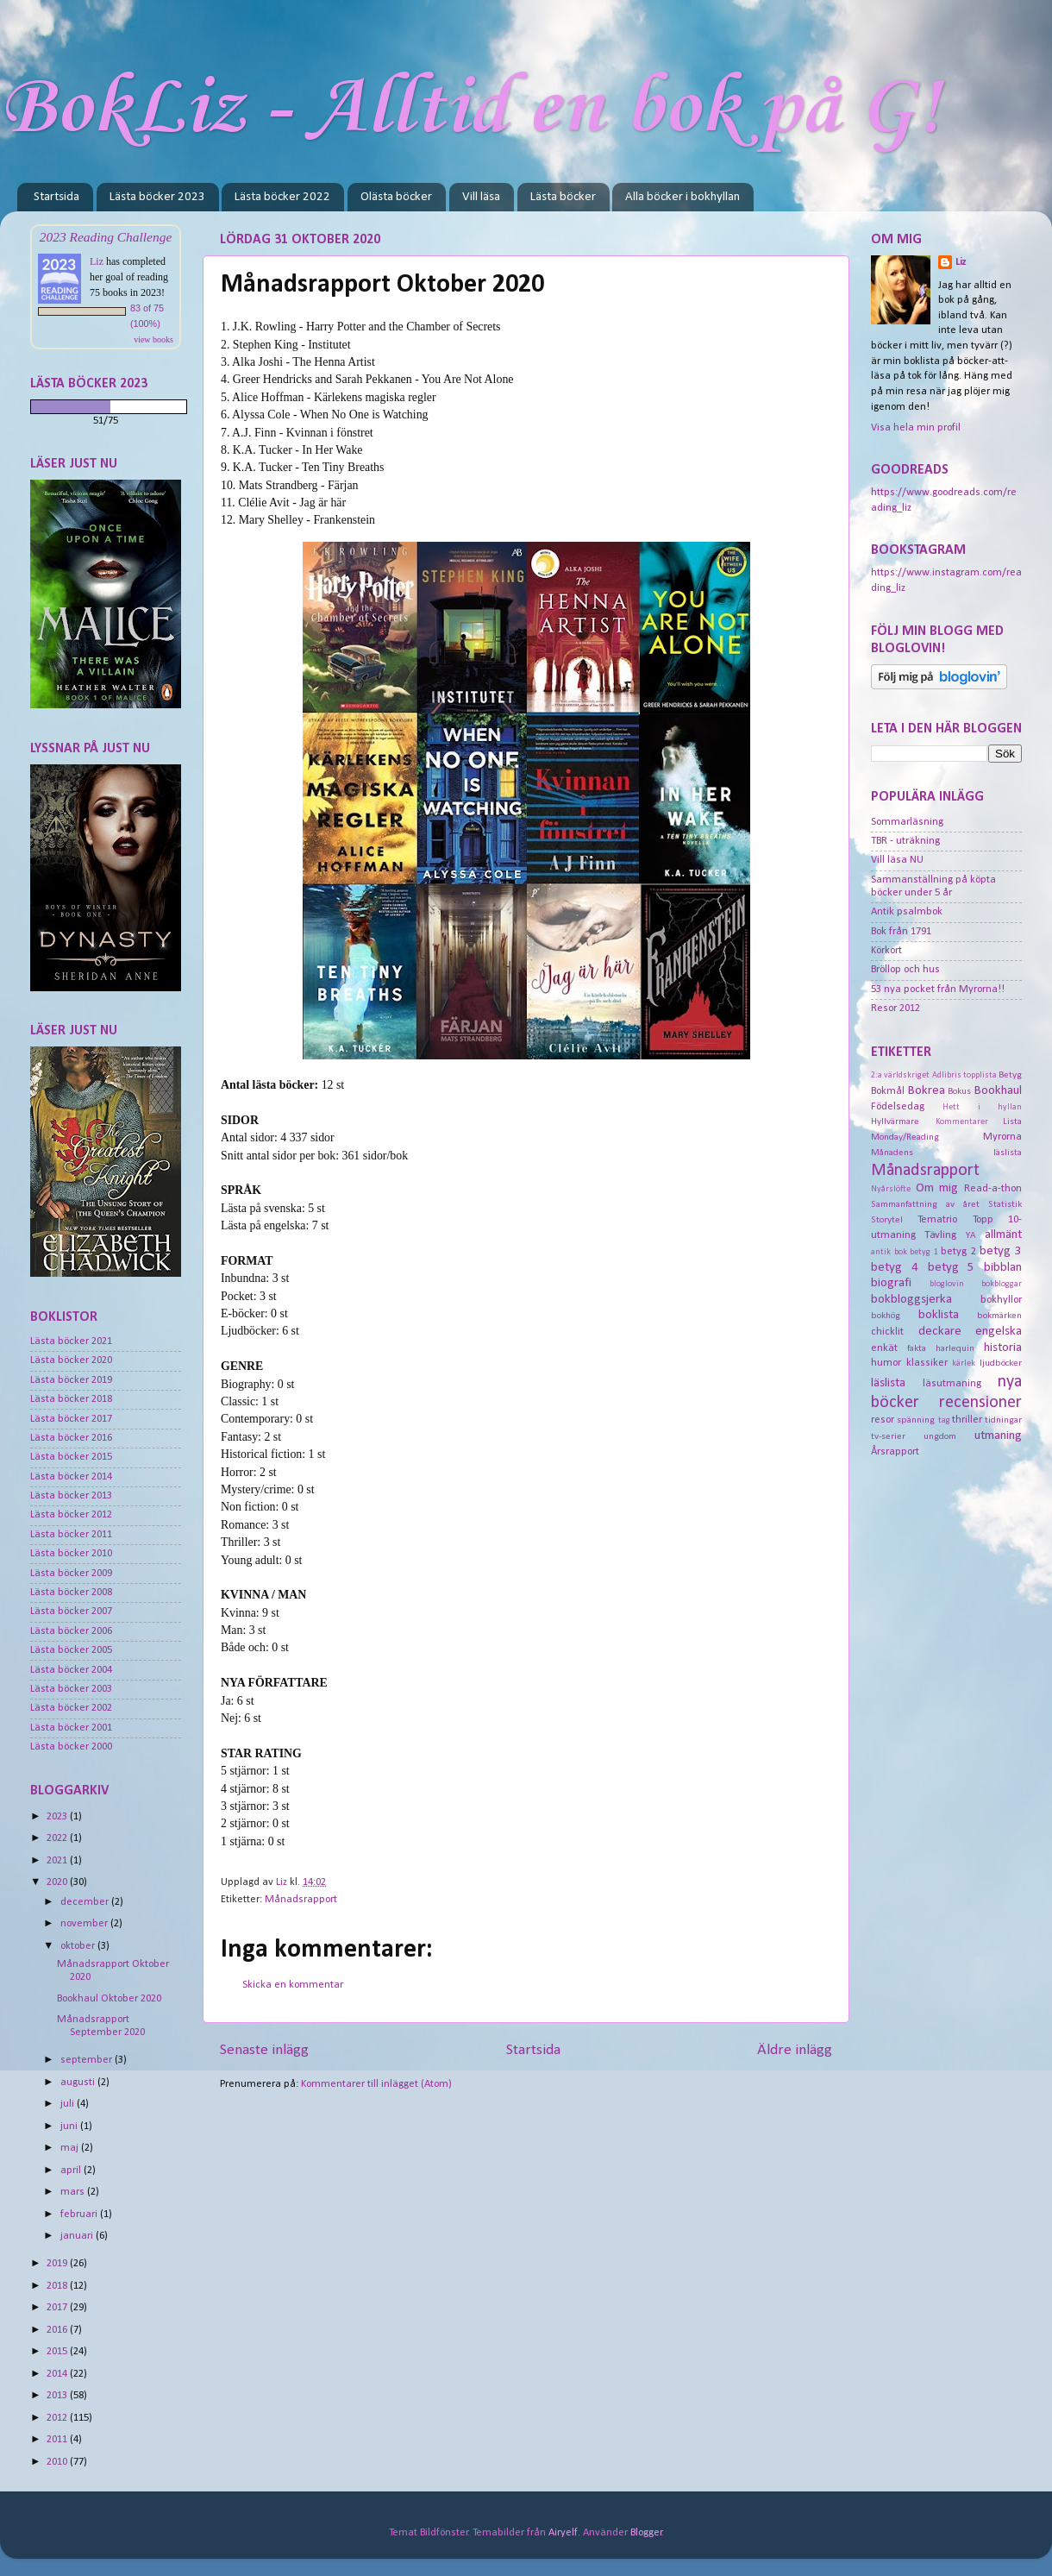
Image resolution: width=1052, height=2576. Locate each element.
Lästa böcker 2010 (71, 1554)
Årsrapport (895, 1452)
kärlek (963, 1363)
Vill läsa (481, 197)
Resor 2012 (895, 1008)
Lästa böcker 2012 (71, 1515)
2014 (58, 2374)
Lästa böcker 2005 (71, 1650)
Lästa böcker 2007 (71, 1611)
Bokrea (926, 1090)
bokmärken (999, 1315)
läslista (888, 1383)
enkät (884, 1348)
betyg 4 (894, 1267)
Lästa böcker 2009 (71, 1573)
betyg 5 (951, 1267)
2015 (58, 2352)
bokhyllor (1001, 1300)
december (85, 1902)
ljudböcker (1001, 1363)
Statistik (1005, 1204)
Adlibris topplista (964, 1075)
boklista (938, 1315)
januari (78, 2236)
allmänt (1003, 1234)
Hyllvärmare (895, 1121)
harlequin (955, 1348)
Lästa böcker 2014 (71, 1477)
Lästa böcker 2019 (71, 1380)
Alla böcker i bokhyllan (682, 197)
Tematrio (937, 1220)
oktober (78, 1946)
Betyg (1010, 1075)
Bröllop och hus (905, 969)
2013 (58, 2396)
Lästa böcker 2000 (71, 1747)
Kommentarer (962, 1122)
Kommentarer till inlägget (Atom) (376, 2084)
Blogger (646, 2533)
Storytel (887, 1220)
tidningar (1003, 1420)
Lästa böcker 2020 (71, 1360)
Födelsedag (897, 1107)
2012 (58, 2418)
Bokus (959, 1091)
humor (886, 1363)
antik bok (889, 1252)
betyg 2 (958, 1252)
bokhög (885, 1315)
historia (1003, 1347)
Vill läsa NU (897, 860)
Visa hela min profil (916, 428)
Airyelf (563, 2533)
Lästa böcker (563, 197)
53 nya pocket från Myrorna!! (938, 989)
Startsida (56, 197)
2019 (58, 2264)
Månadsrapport (301, 1899)
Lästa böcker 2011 (71, 1535)
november (85, 1924)
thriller (967, 1420)
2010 (58, 2462)
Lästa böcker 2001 (71, 1728)
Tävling (940, 1235)
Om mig (937, 1188)
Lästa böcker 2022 (282, 197)
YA (971, 1235)
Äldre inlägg (794, 2050)
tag (944, 1420)
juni (70, 2126)
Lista (1012, 1121)
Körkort (886, 951)
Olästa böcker (396, 197)
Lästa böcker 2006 (71, 1631)
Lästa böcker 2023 (157, 197)
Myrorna (1002, 1137)
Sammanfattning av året (925, 1204)
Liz (96, 261)
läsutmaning (952, 1384)
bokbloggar (1001, 1284)
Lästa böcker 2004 (71, 1670)
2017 (58, 2308)
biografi (891, 1283)
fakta (916, 1348)
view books (153, 339)
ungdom (940, 1436)
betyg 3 (1001, 1251)
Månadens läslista (946, 1152)
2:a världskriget (900, 1075)
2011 (58, 2440)
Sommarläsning (907, 822)
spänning (916, 1420)
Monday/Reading (905, 1137)
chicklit (887, 1332)
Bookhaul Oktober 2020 (109, 1999)
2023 (58, 1817)
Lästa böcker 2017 (71, 1419)
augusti (78, 2082)
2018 (58, 2286)
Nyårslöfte (891, 1189)
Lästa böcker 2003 (71, 1689)
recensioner (980, 1402)
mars (73, 2192)
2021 (58, 1861)
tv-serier (888, 1436)
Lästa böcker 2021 (71, 1341)
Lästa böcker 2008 (71, 1592)
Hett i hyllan (982, 1107)
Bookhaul (998, 1090)
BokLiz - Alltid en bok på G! (470, 109)
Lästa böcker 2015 (71, 1457)
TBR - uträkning (905, 841)
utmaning (998, 1435)
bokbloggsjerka (911, 1299)
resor (882, 1420)
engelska (998, 1331)
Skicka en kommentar (292, 1985)
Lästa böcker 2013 (71, 1496)
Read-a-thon (993, 1189)
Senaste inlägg (264, 2050)
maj (70, 2148)
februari (80, 2214)
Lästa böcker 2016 (71, 1438)
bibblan (1003, 1267)
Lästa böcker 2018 (71, 1399)
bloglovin (947, 1284)
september (87, 2060)
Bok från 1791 (901, 932)
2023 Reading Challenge (106, 236)
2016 (58, 2330)
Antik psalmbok (906, 912)
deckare (939, 1331)
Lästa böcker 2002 (71, 1708)
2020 (58, 1882)
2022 (58, 1838)
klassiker (927, 1363)
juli (68, 2104)
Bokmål (888, 1091)
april (72, 2170)
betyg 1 (924, 1252)
